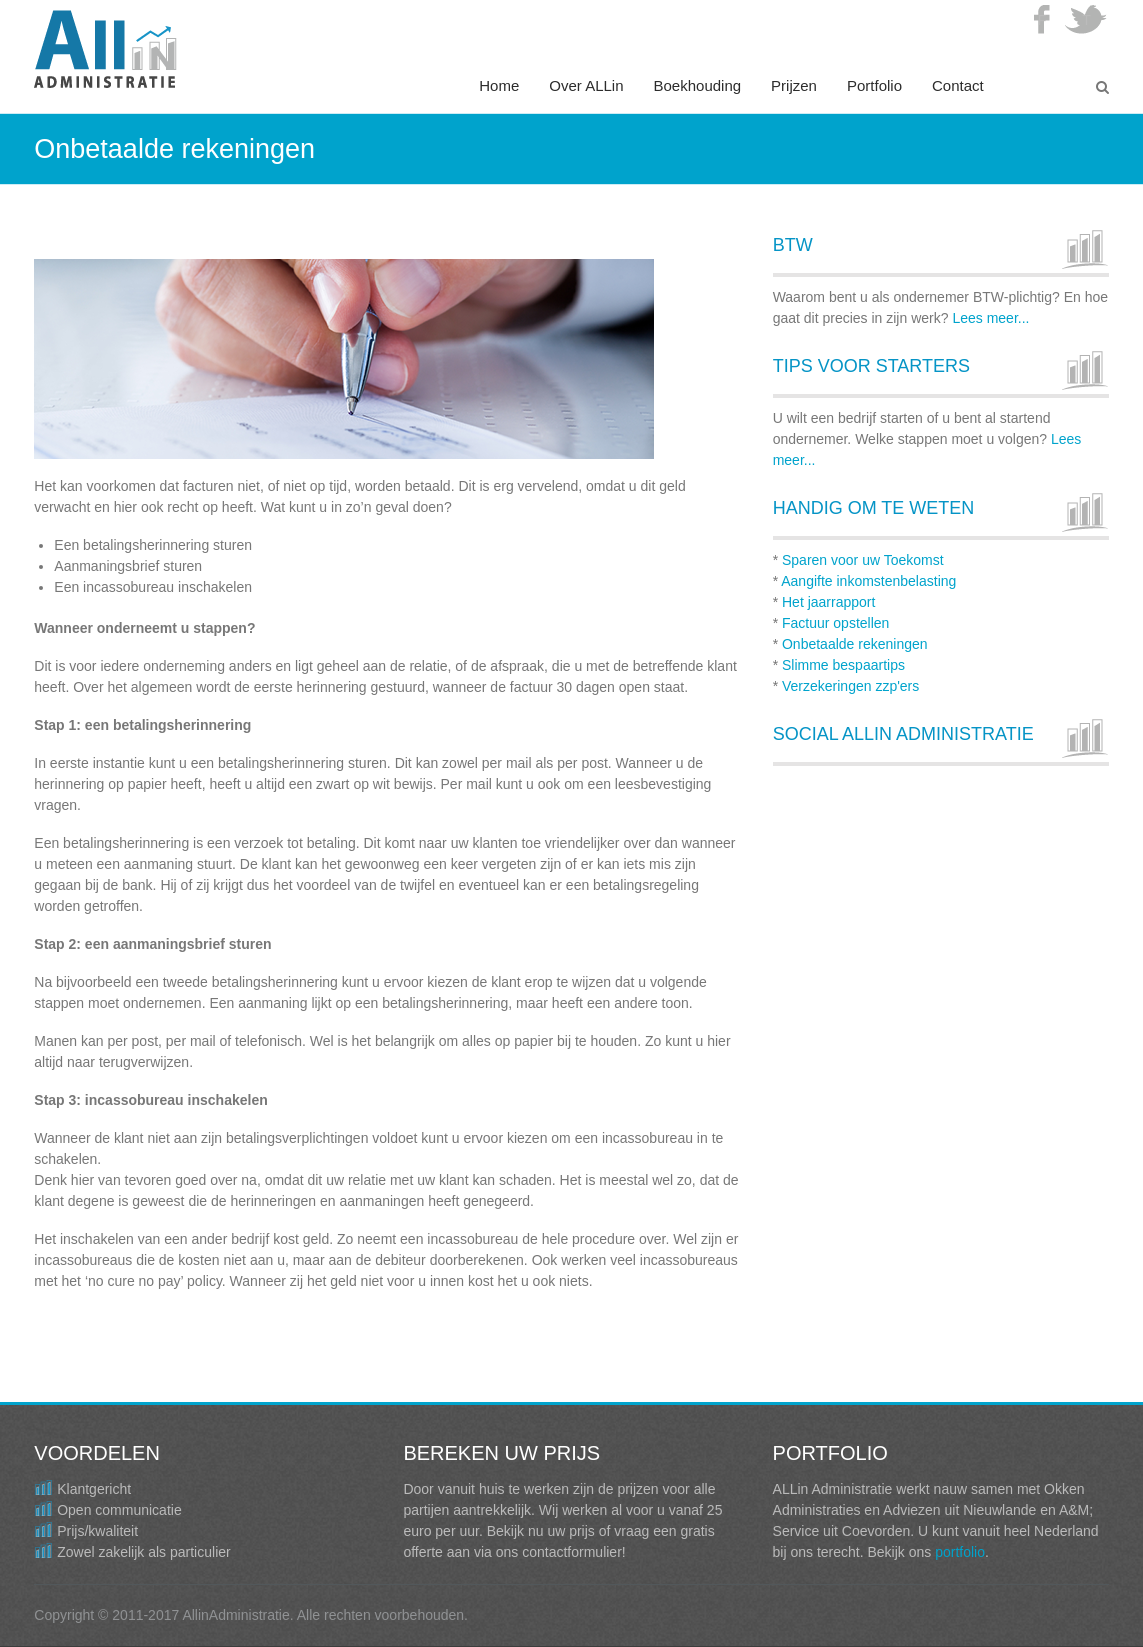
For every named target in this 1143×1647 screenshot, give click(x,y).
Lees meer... (990, 318)
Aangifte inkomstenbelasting (868, 581)
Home (499, 85)
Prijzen (794, 85)
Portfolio (874, 85)
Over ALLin (586, 85)
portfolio (960, 1552)
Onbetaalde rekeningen (855, 644)
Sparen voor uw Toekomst (863, 560)
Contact (958, 85)
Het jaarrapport (828, 602)
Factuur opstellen (835, 623)
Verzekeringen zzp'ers (850, 686)
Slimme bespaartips (843, 665)
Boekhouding (698, 85)
